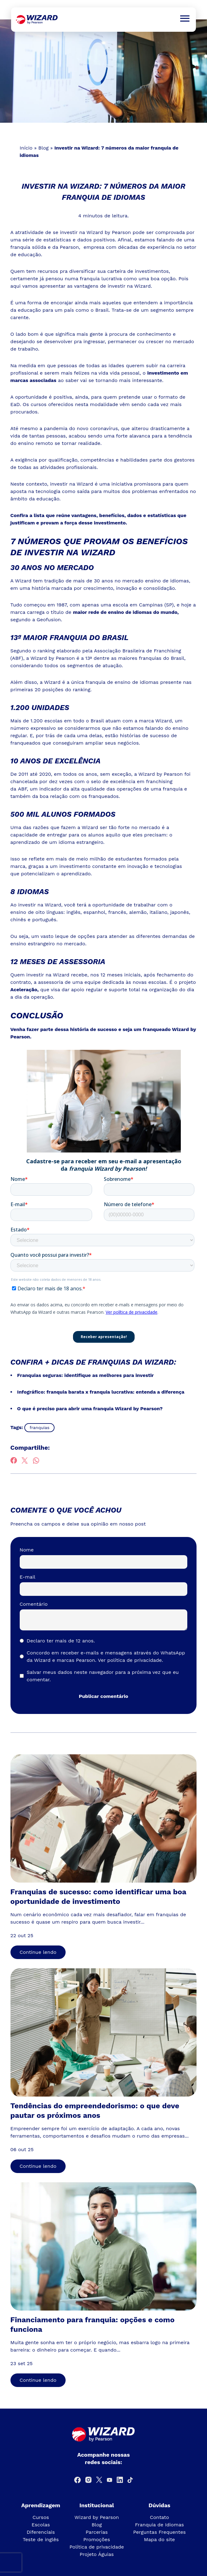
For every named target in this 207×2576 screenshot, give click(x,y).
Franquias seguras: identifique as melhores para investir (85, 1375)
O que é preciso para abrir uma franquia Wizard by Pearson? (90, 1408)
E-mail (27, 1577)
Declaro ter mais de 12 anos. (61, 1641)
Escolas (40, 2525)
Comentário (34, 1604)
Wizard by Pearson (97, 2517)
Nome (27, 1550)
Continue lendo (38, 1952)
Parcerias (97, 2532)
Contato (159, 2517)
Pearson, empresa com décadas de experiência (117, 247)
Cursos (41, 2517)
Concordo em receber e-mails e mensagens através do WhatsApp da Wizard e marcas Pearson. (106, 1656)
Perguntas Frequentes (159, 2532)
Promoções (96, 2539)
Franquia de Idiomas (159, 2525)
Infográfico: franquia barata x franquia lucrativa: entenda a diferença (101, 1392)
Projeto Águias (97, 2554)
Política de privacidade (97, 2547)
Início (26, 148)
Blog (43, 148)
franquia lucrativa (101, 278)
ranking (46, 651)
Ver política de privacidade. (130, 1660)
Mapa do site (159, 2539)
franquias (39, 1427)
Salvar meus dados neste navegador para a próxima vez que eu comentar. (103, 1675)
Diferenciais (41, 2532)
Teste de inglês (41, 2539)
